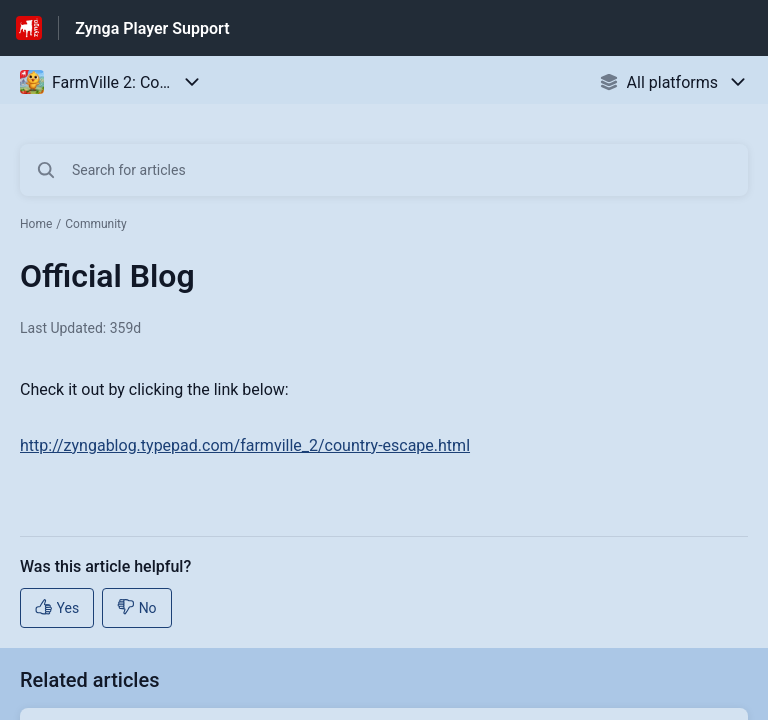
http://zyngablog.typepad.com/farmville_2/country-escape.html (245, 445)
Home (36, 224)
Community (95, 224)
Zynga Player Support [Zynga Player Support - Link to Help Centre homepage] (152, 28)
